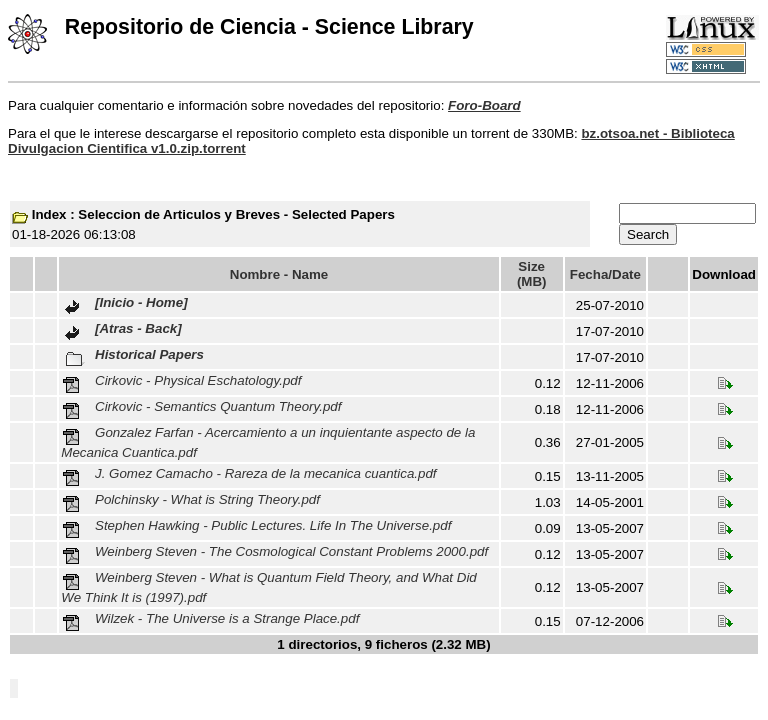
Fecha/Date (605, 274)
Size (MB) (532, 274)
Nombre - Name (279, 274)
